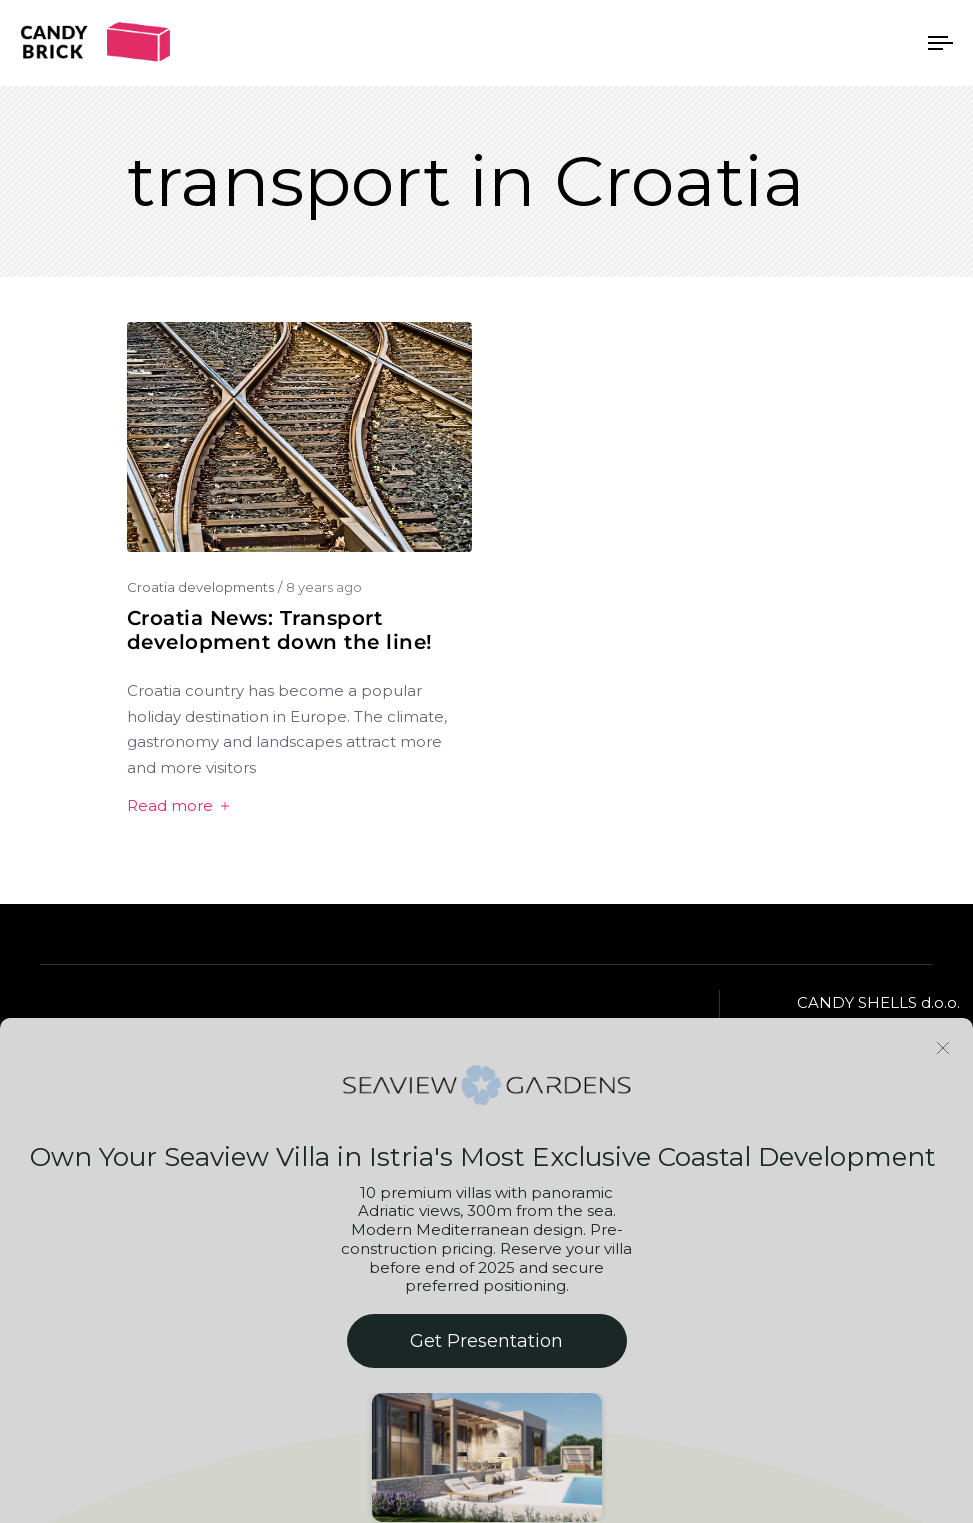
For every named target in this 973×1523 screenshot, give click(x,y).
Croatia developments (200, 587)
